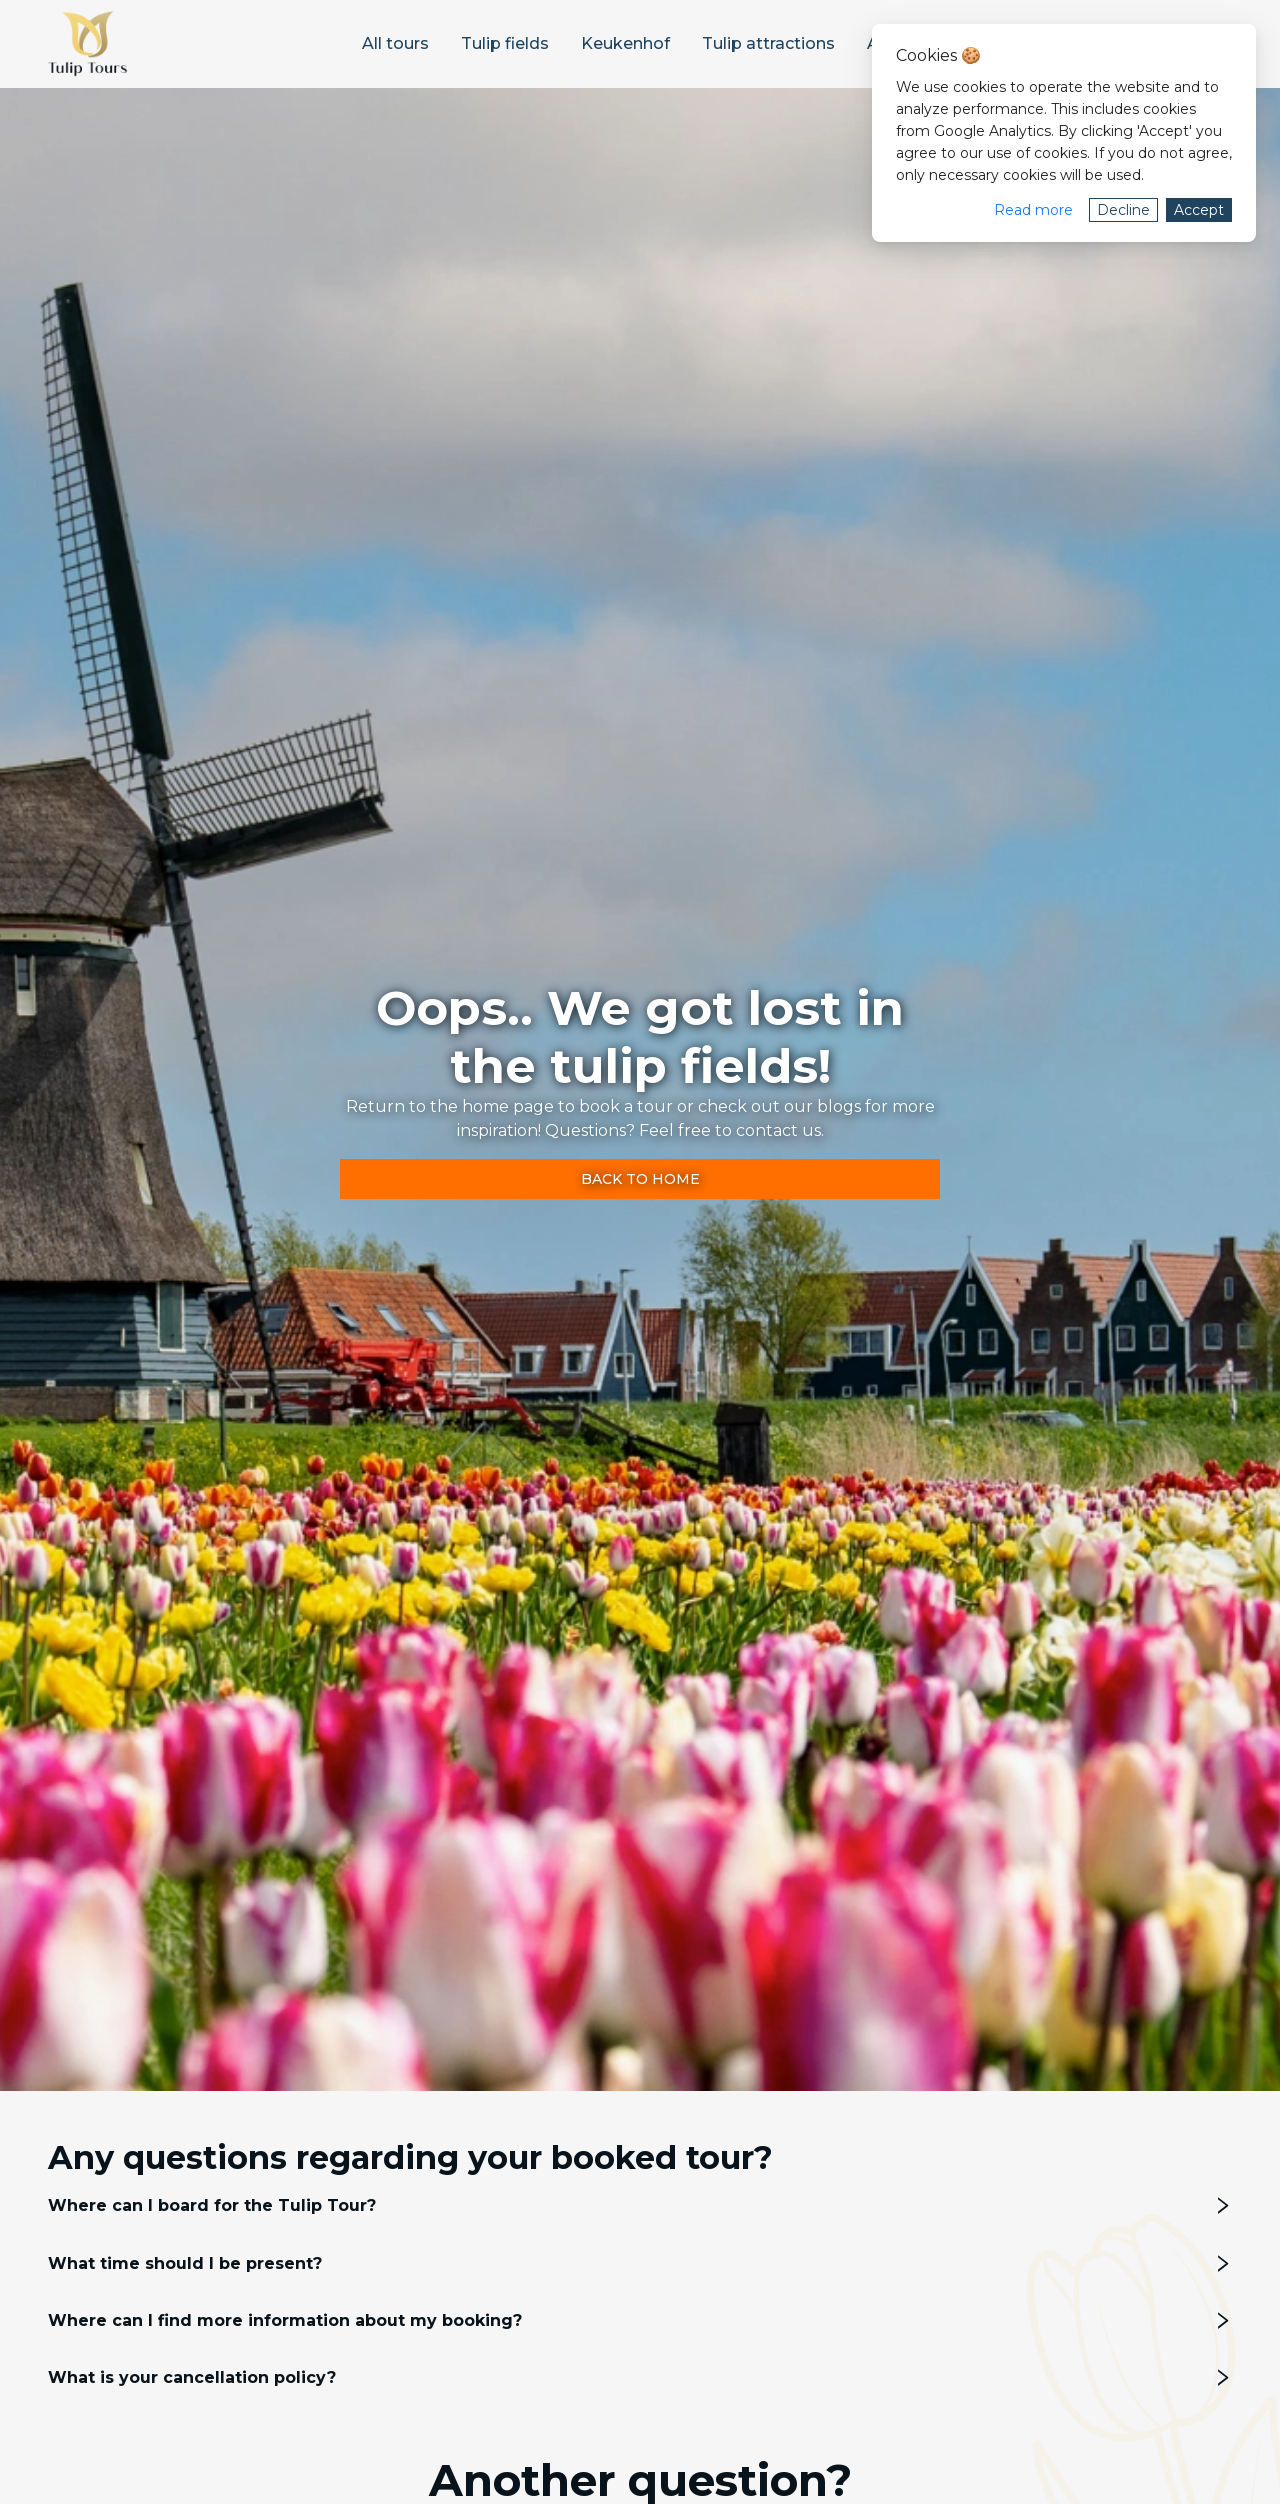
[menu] (601, 43)
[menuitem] (395, 44)
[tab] (640, 2205)
